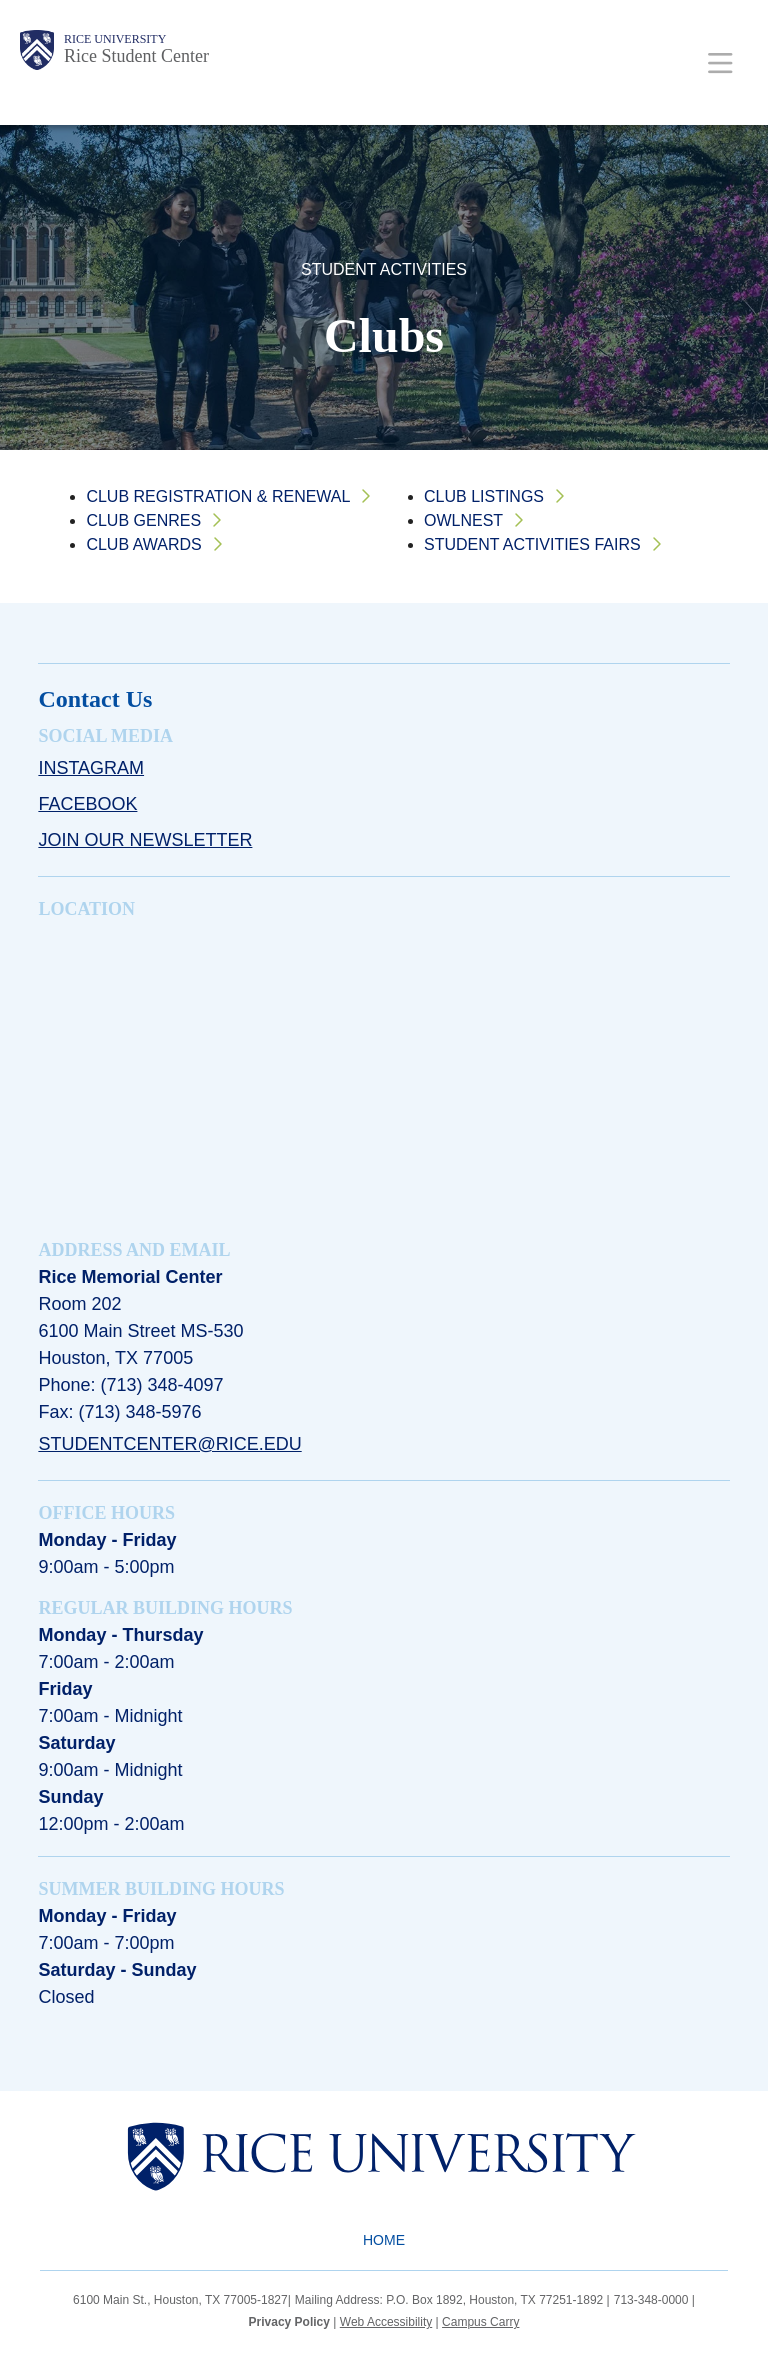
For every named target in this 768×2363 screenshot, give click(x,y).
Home (384, 2240)
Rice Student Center (136, 56)
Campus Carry (480, 2322)
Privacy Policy (289, 2322)
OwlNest (463, 520)
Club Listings (484, 496)
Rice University (115, 39)
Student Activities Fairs (532, 544)
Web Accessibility (386, 2322)
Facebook (87, 804)
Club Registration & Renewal (218, 496)
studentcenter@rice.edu (169, 1444)
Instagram (91, 768)
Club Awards (143, 544)
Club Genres (143, 520)
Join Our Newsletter (145, 840)
